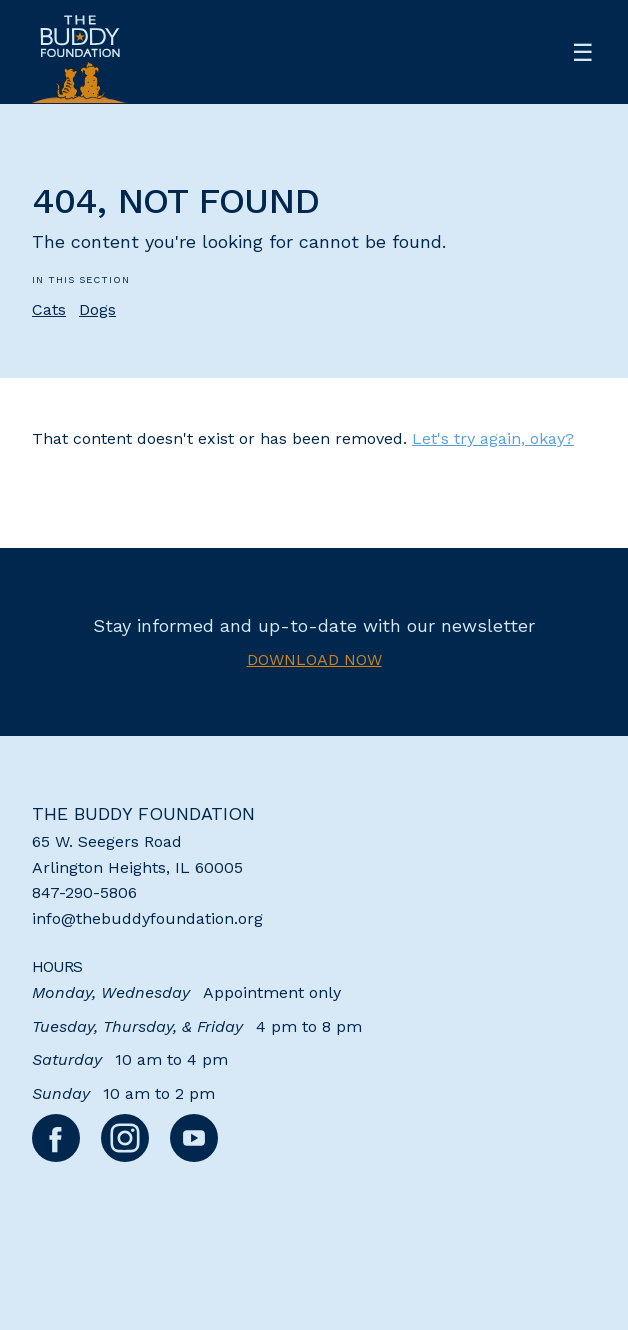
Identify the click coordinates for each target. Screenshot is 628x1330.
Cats (49, 309)
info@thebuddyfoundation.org (147, 918)
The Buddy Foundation (143, 813)
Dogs (97, 309)
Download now (314, 659)
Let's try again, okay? (493, 438)
